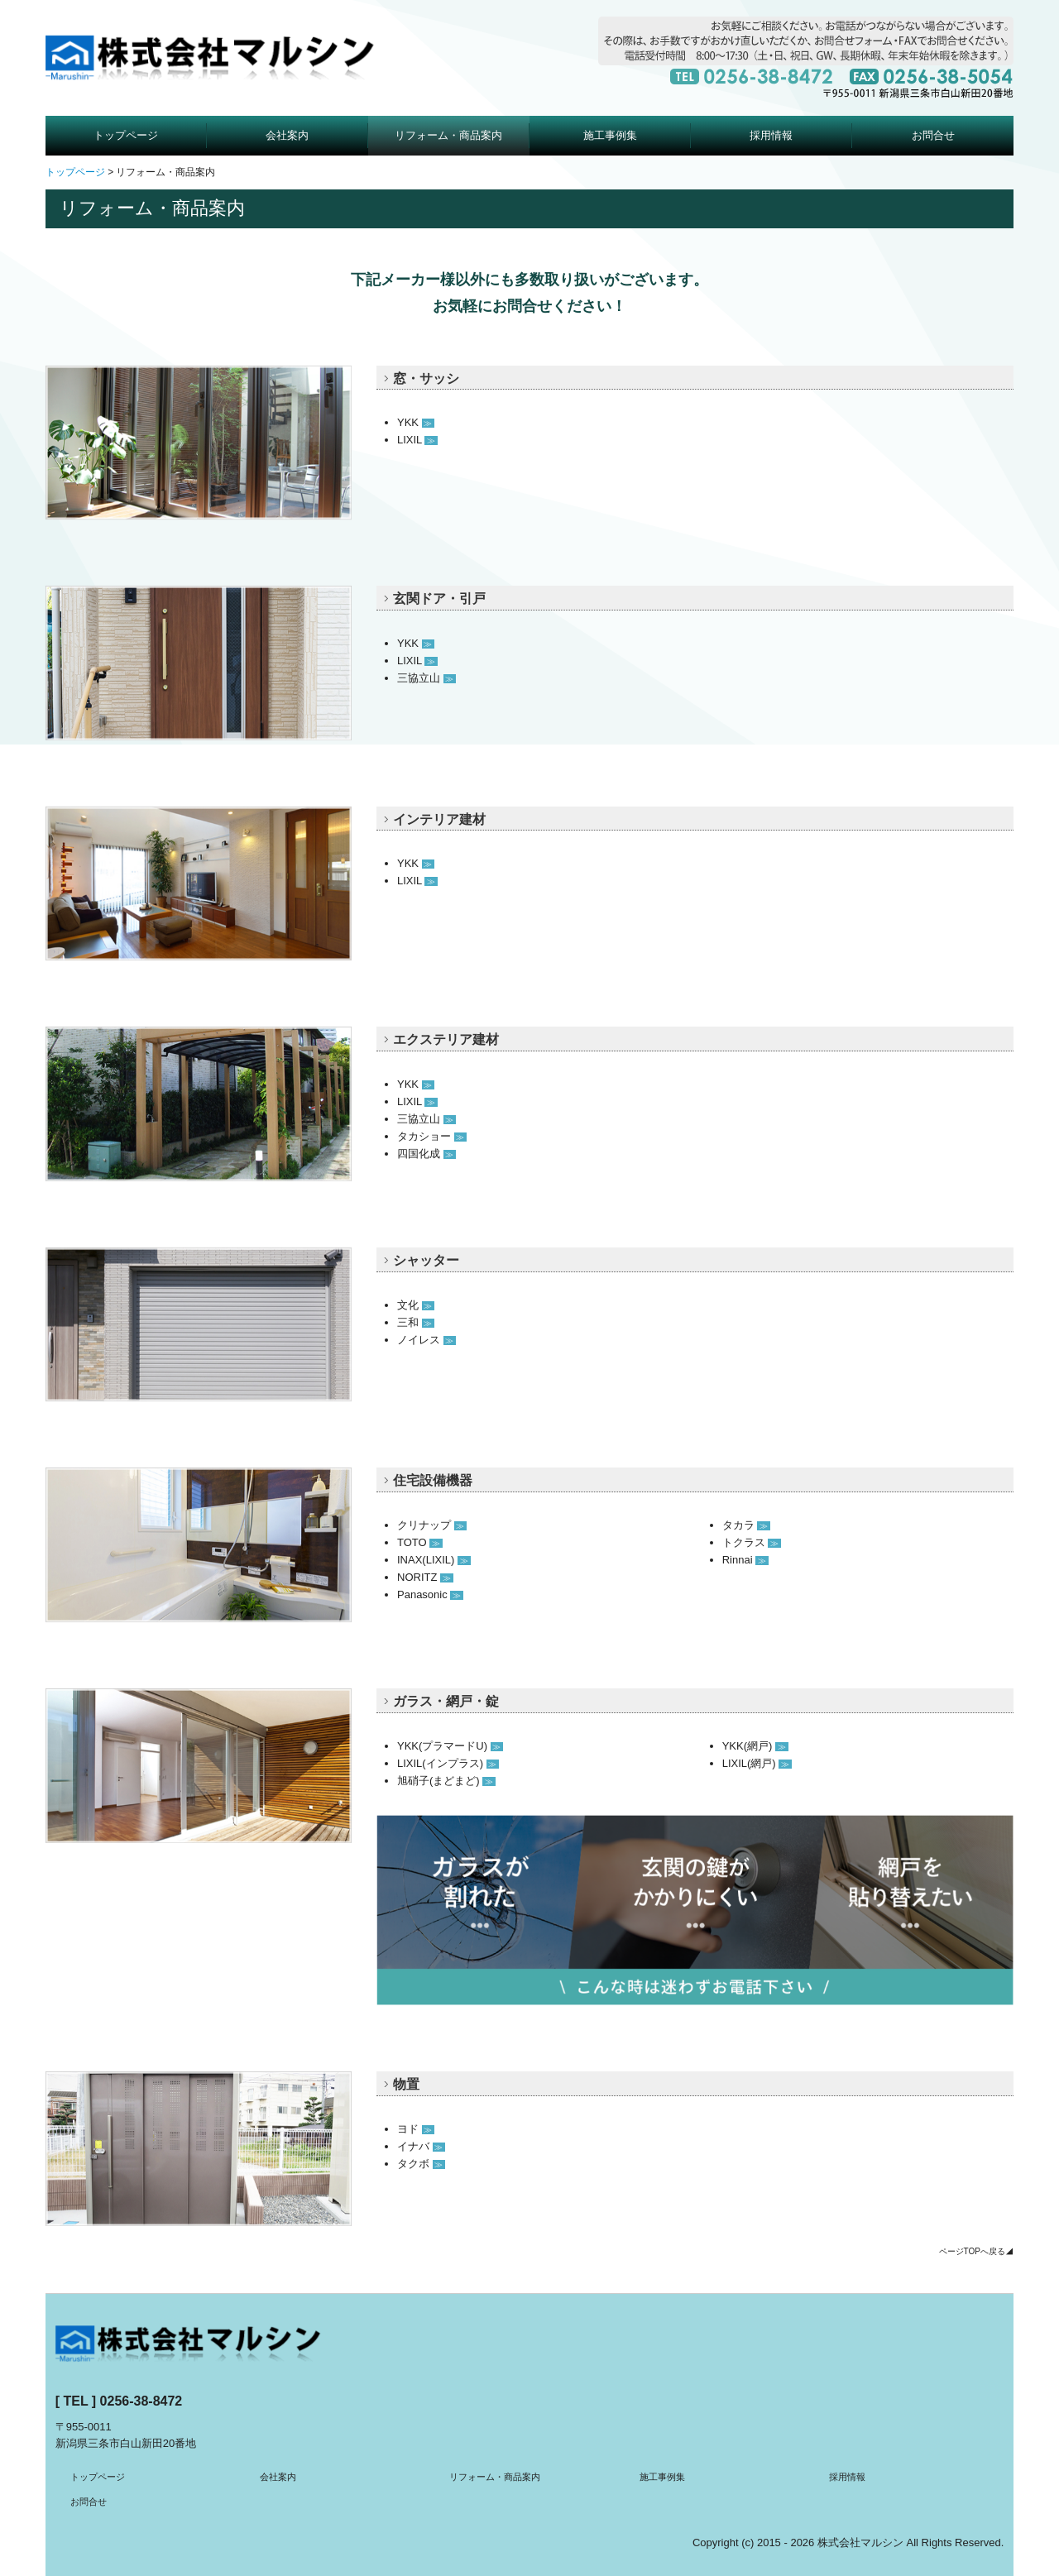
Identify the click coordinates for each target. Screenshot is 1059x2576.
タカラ (746, 1525)
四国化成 (426, 1153)
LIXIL (417, 439)
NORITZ (425, 1577)
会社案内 (287, 135)
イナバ (421, 2146)
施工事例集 (610, 135)
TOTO (420, 1542)
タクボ (421, 2163)
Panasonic (430, 1594)
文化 (415, 1305)
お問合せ (933, 135)
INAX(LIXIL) (434, 1560)
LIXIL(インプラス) (448, 1763)
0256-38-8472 (141, 2401)
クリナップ (432, 1525)
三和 (415, 1322)
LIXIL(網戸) (757, 1763)
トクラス (751, 1542)
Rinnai (745, 1560)
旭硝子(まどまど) (446, 1780)
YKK (415, 422)
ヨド (415, 2129)
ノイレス (426, 1339)
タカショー (432, 1136)
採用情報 (771, 135)
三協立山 (426, 678)
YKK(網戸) (755, 1746)
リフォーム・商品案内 (448, 135)
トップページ (125, 135)
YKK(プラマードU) (450, 1746)
